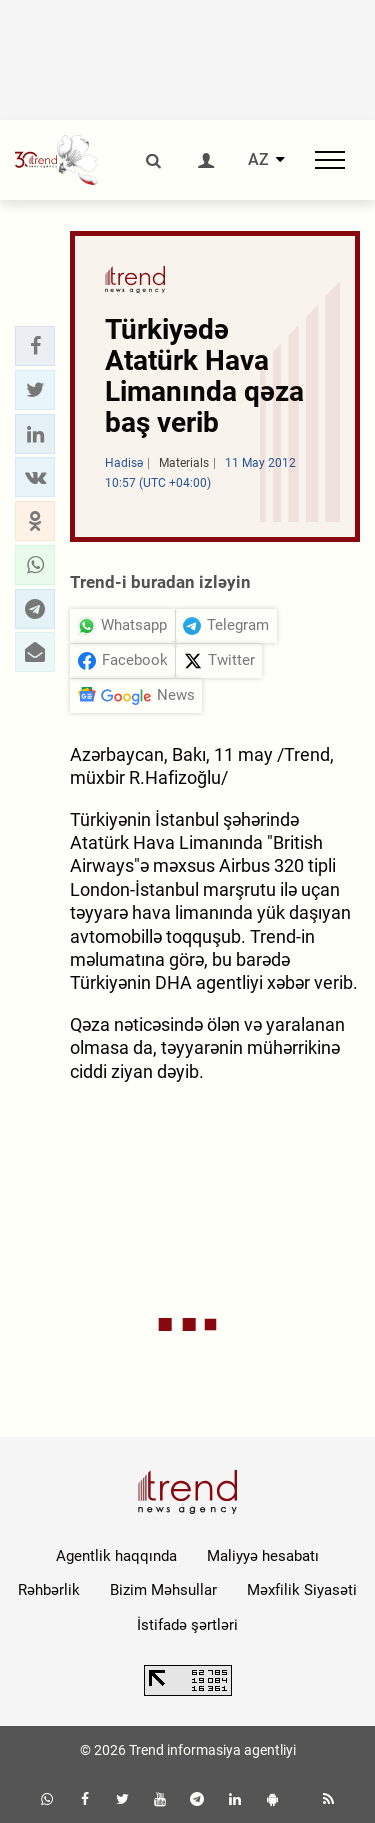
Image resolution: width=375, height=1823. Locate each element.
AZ (258, 160)
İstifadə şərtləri (187, 1625)
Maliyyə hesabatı (263, 1556)
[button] (35, 346)
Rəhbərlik (49, 1590)
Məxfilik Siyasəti (302, 1590)
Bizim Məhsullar (163, 1590)
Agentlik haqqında (116, 1556)
